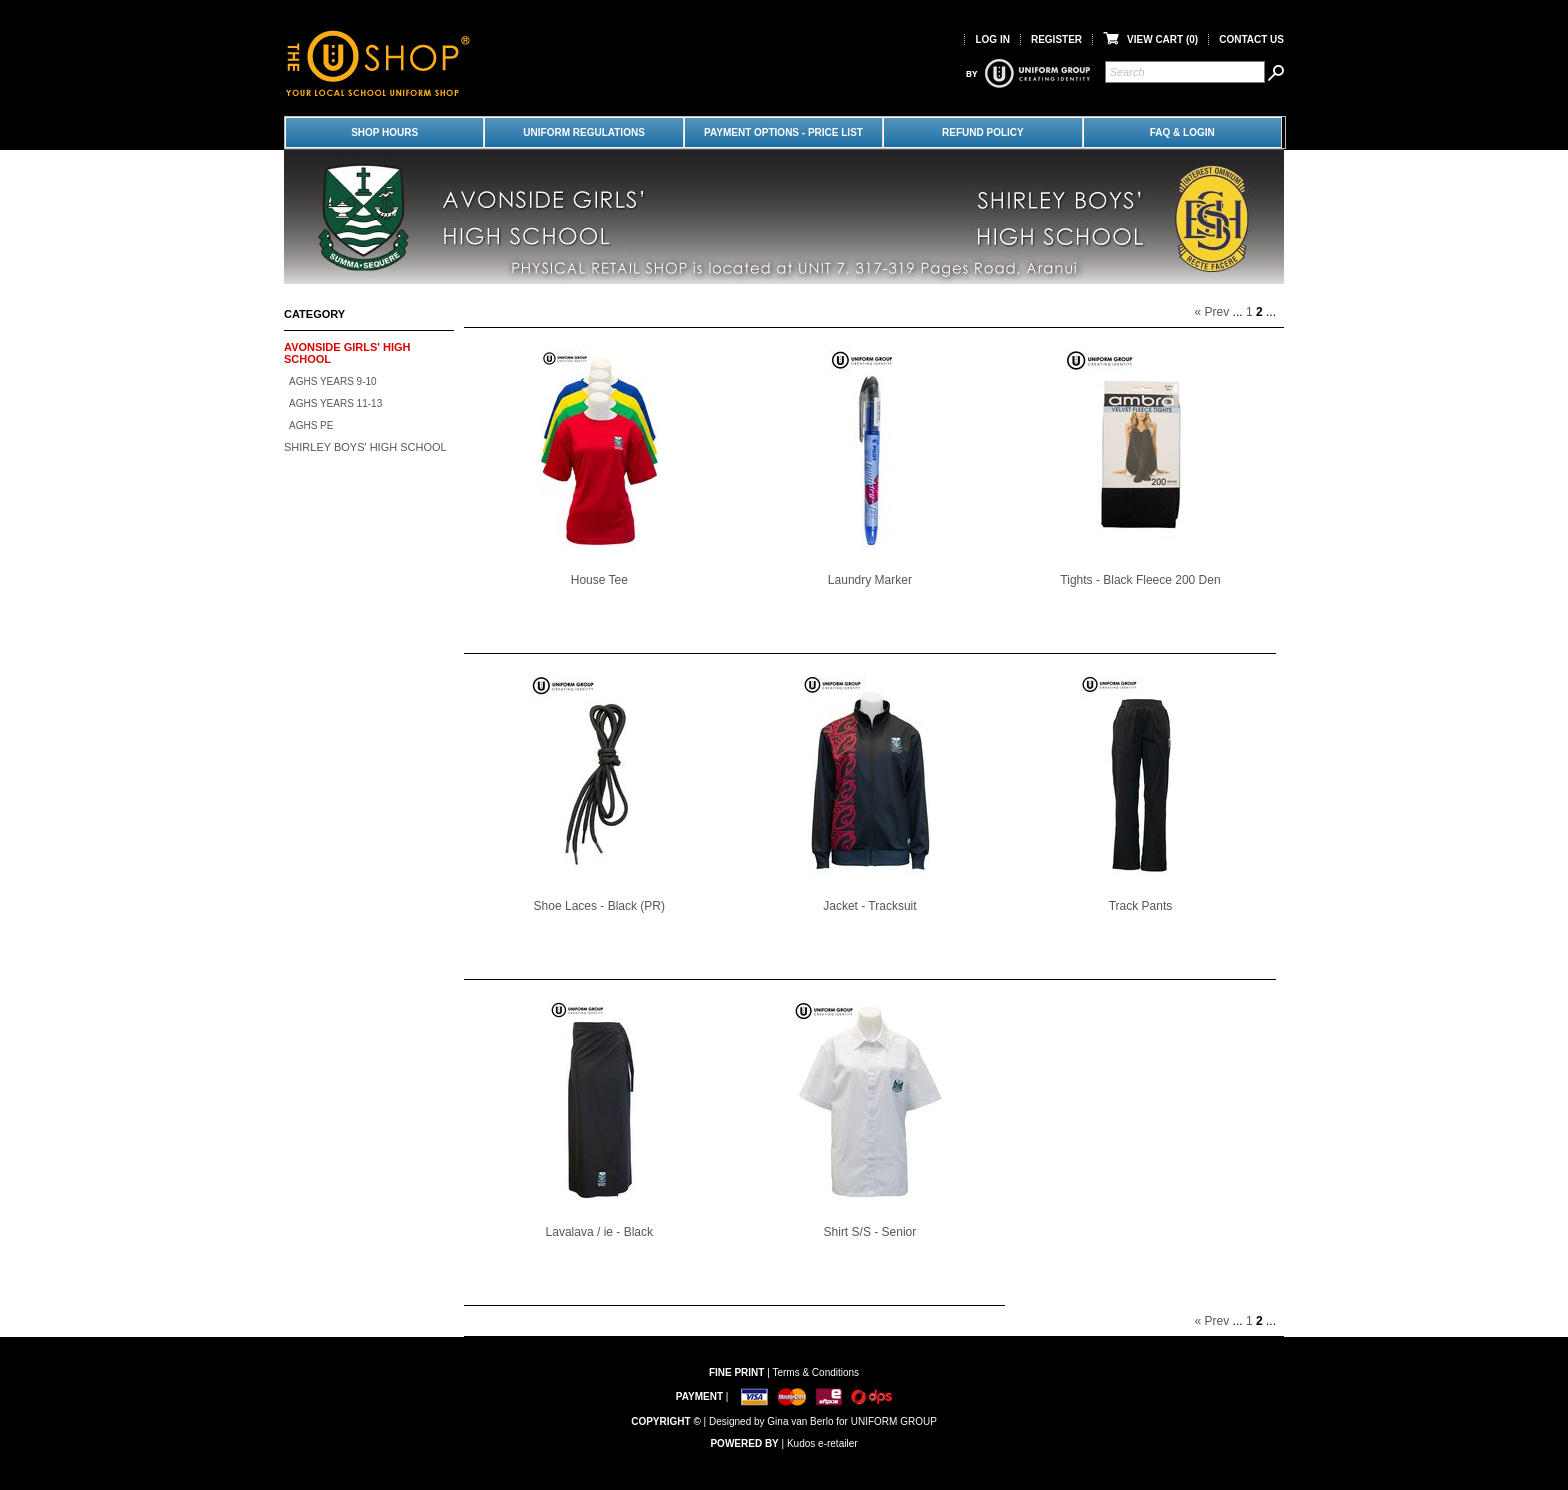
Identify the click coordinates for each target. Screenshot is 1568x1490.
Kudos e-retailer (822, 1443)
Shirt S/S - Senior (870, 1232)
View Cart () (1150, 39)
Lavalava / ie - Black (599, 1232)
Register (1056, 39)
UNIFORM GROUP (894, 1421)
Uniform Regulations (583, 132)
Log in (992, 39)
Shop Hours (384, 132)
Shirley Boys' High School (365, 447)
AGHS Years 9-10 (333, 381)
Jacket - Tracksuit (869, 906)
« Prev (1212, 312)
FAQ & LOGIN (1182, 132)
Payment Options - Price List (783, 132)
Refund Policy (983, 132)
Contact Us (1251, 39)
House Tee (599, 580)
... (1238, 312)
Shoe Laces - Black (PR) (599, 906)
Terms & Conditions (815, 1372)
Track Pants (1141, 906)
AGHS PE (311, 425)
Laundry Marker (870, 580)
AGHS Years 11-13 (335, 403)
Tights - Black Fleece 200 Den (1140, 580)
